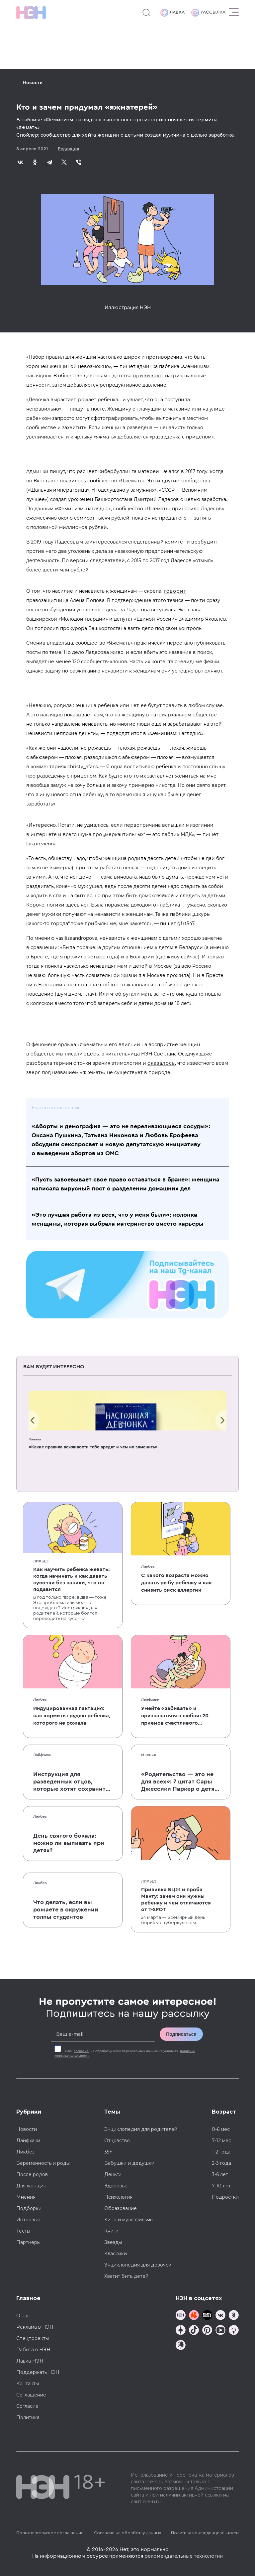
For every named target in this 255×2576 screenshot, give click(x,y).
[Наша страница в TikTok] (194, 2331)
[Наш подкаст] (181, 2346)
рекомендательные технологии (183, 2556)
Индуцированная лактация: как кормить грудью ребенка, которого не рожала (71, 1716)
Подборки (29, 2208)
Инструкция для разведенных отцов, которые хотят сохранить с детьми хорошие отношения (71, 1781)
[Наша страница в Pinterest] (207, 2331)
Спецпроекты (32, 2338)
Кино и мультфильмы (128, 2220)
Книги (111, 2231)
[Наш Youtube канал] (220, 2331)
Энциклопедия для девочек (137, 2265)
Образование (120, 2208)
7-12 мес (221, 2141)
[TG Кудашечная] (194, 2316)
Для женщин (31, 2186)
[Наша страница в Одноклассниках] (234, 2316)
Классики (115, 2254)
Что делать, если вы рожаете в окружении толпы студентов (65, 1909)
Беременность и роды (43, 2163)
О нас (23, 2316)
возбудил (204, 542)
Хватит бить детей (126, 2276)
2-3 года (221, 2163)
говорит (175, 591)
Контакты (27, 2384)
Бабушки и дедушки (129, 2163)
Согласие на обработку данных (127, 2532)
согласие (81, 2051)
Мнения (35, 1439)
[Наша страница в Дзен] (181, 2331)
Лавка (172, 13)
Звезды (113, 2242)
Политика (28, 2417)
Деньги (113, 2174)
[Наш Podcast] (234, 2331)
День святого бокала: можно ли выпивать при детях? (68, 1843)
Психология (118, 2197)
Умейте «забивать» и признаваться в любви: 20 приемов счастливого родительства (175, 1716)
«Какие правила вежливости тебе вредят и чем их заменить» (93, 1447)
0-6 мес (221, 2129)
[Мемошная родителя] (207, 2316)
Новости (32, 82)
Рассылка (208, 13)
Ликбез (40, 1561)
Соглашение (31, 2395)
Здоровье (116, 2186)
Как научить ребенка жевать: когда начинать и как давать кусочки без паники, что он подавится (71, 1579)
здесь (91, 1054)
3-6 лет (220, 2174)
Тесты (23, 2231)
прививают (148, 376)
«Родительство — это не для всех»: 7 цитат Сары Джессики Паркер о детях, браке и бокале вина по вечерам (180, 1781)
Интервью (28, 2220)
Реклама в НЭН (34, 2327)
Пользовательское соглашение (50, 2532)
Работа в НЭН (33, 2350)
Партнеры (28, 2242)
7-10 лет (221, 2186)
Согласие (27, 2406)
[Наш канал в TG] (181, 2316)
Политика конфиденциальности (205, 2532)
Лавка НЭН (29, 2361)
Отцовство (117, 2141)
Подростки (225, 2197)
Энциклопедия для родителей (140, 2129)
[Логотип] (31, 12)
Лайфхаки (150, 1699)
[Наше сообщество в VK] (220, 2316)
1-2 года (221, 2152)
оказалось (161, 1063)
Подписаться (181, 2034)
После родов (32, 2174)
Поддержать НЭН (37, 2372)
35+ (108, 2152)
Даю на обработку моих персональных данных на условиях (124, 2053)
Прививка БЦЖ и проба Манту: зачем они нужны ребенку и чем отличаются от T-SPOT (176, 1899)
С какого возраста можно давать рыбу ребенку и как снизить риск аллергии (176, 1583)
